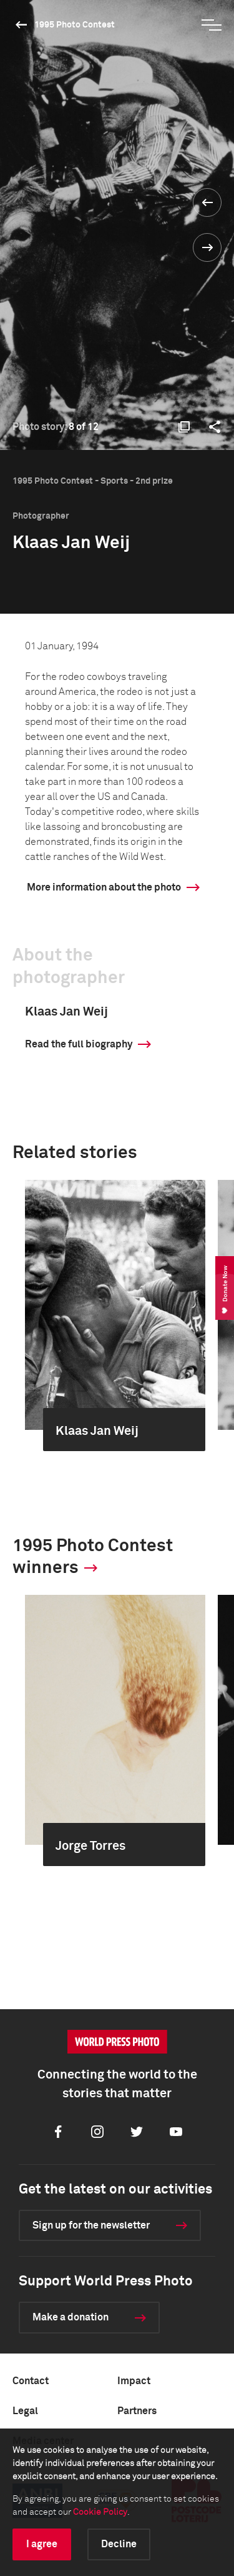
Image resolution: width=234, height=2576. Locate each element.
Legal (25, 2411)
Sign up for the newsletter (91, 2225)
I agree (41, 2544)
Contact (30, 2381)
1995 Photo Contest (74, 25)
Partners (137, 2411)
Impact (133, 2381)
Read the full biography (78, 1044)
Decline (119, 2544)
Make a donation (70, 2317)
